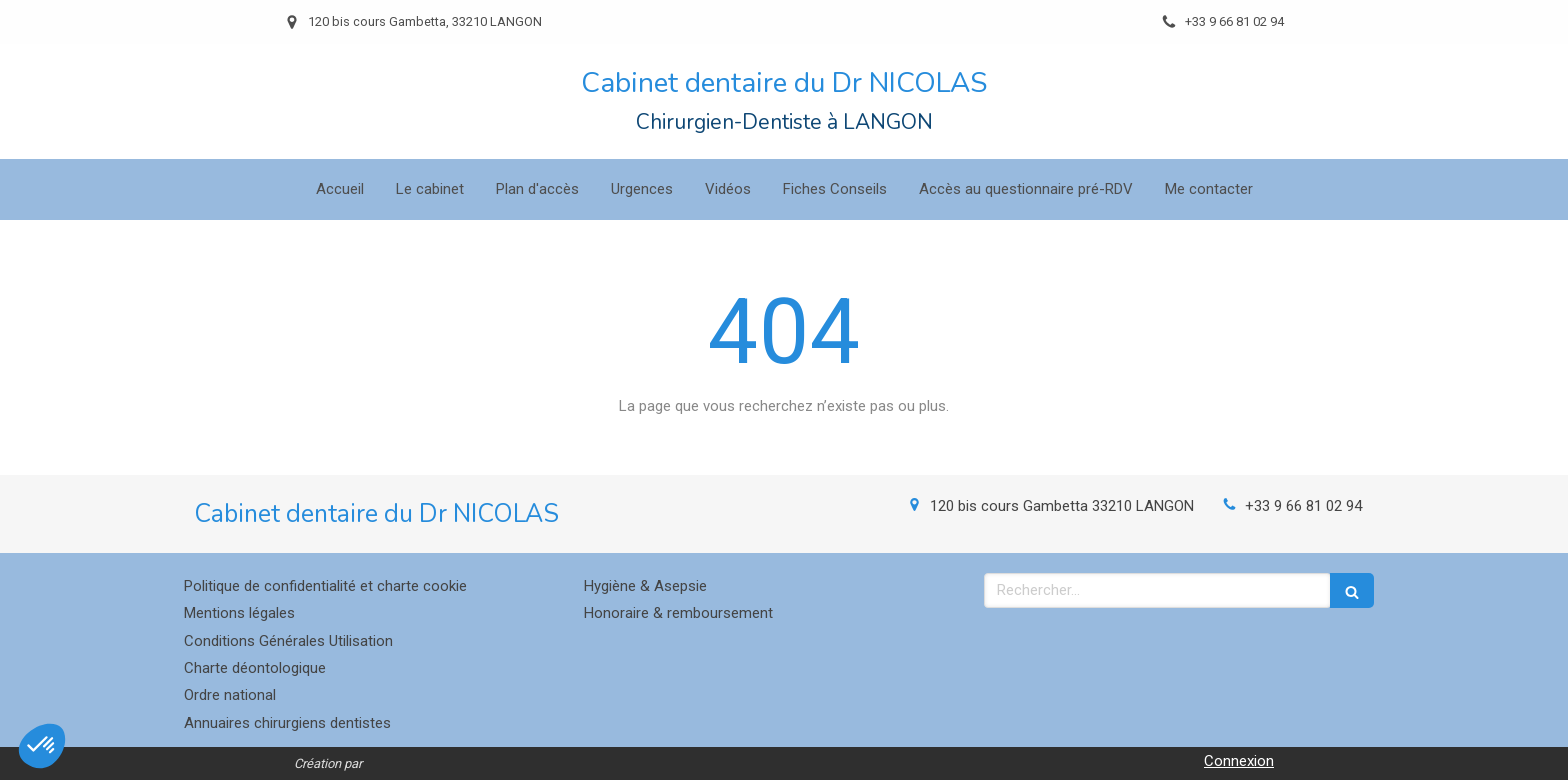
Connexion (1239, 761)
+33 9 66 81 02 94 (1303, 506)
